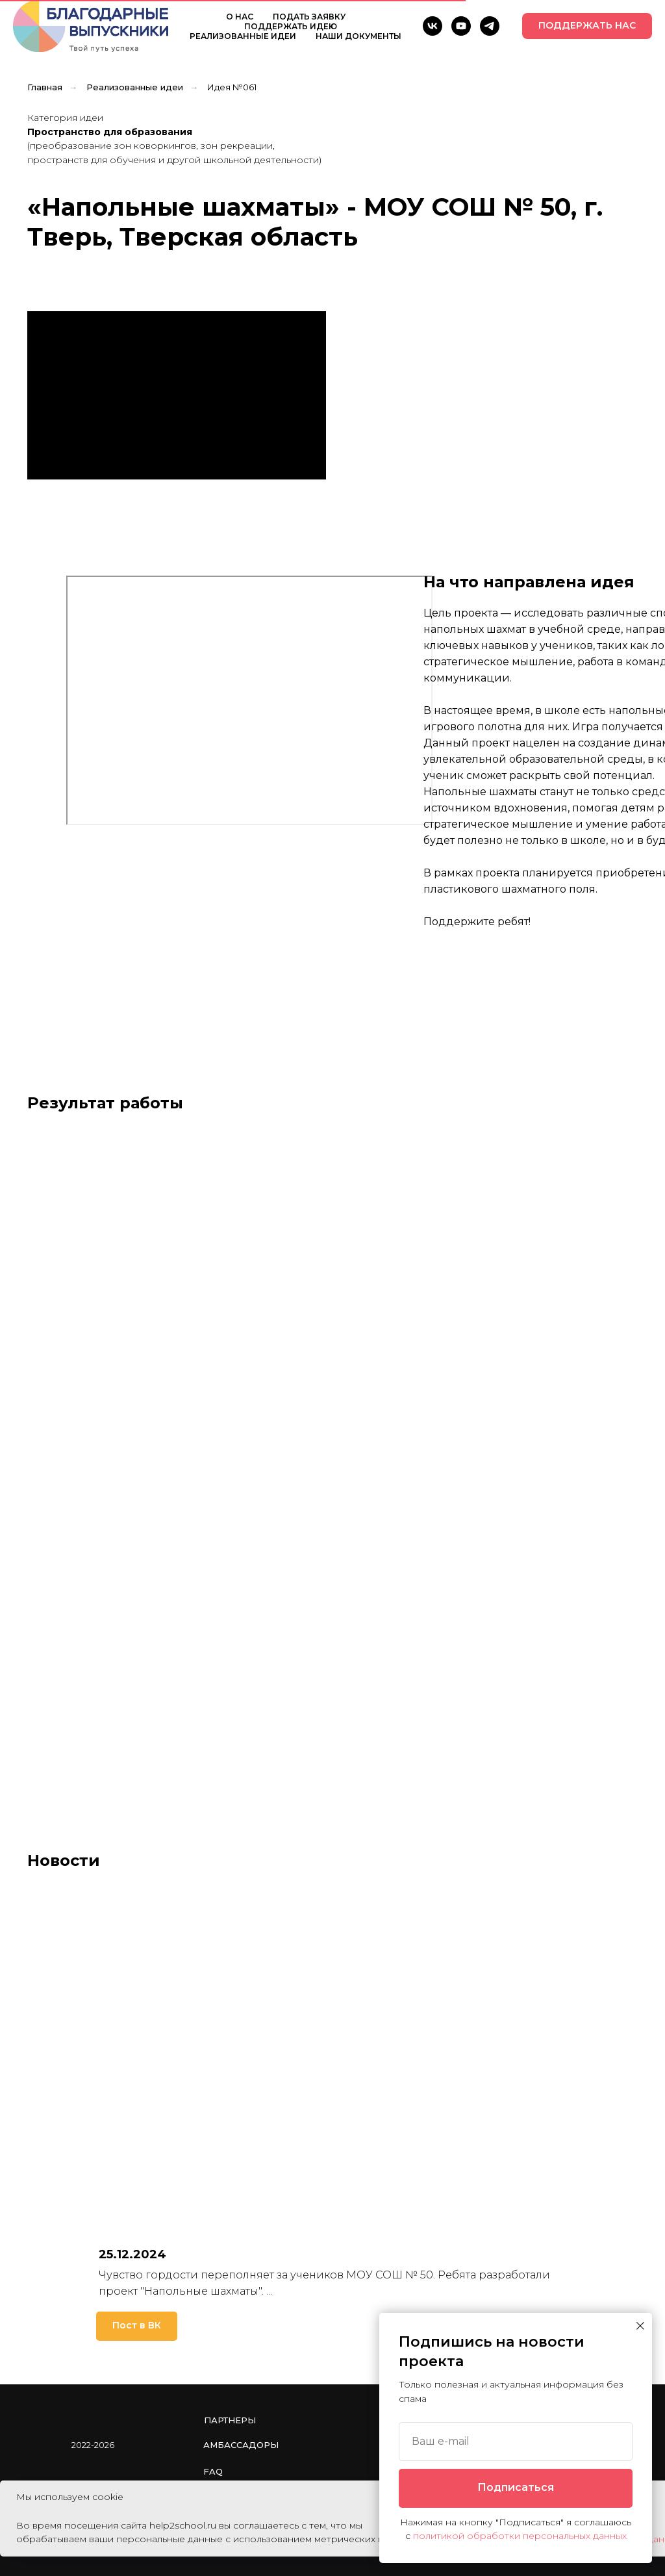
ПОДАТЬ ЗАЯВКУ (309, 16)
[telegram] (489, 26)
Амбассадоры (241, 2445)
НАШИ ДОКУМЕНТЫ (358, 36)
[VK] (432, 26)
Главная (44, 87)
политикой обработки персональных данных (520, 2536)
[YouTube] (461, 26)
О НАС (239, 16)
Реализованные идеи (134, 87)
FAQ (213, 2471)
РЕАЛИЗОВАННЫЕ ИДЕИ (243, 36)
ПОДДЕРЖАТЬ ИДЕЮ (290, 26)
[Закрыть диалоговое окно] (640, 2326)
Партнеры (230, 2420)
